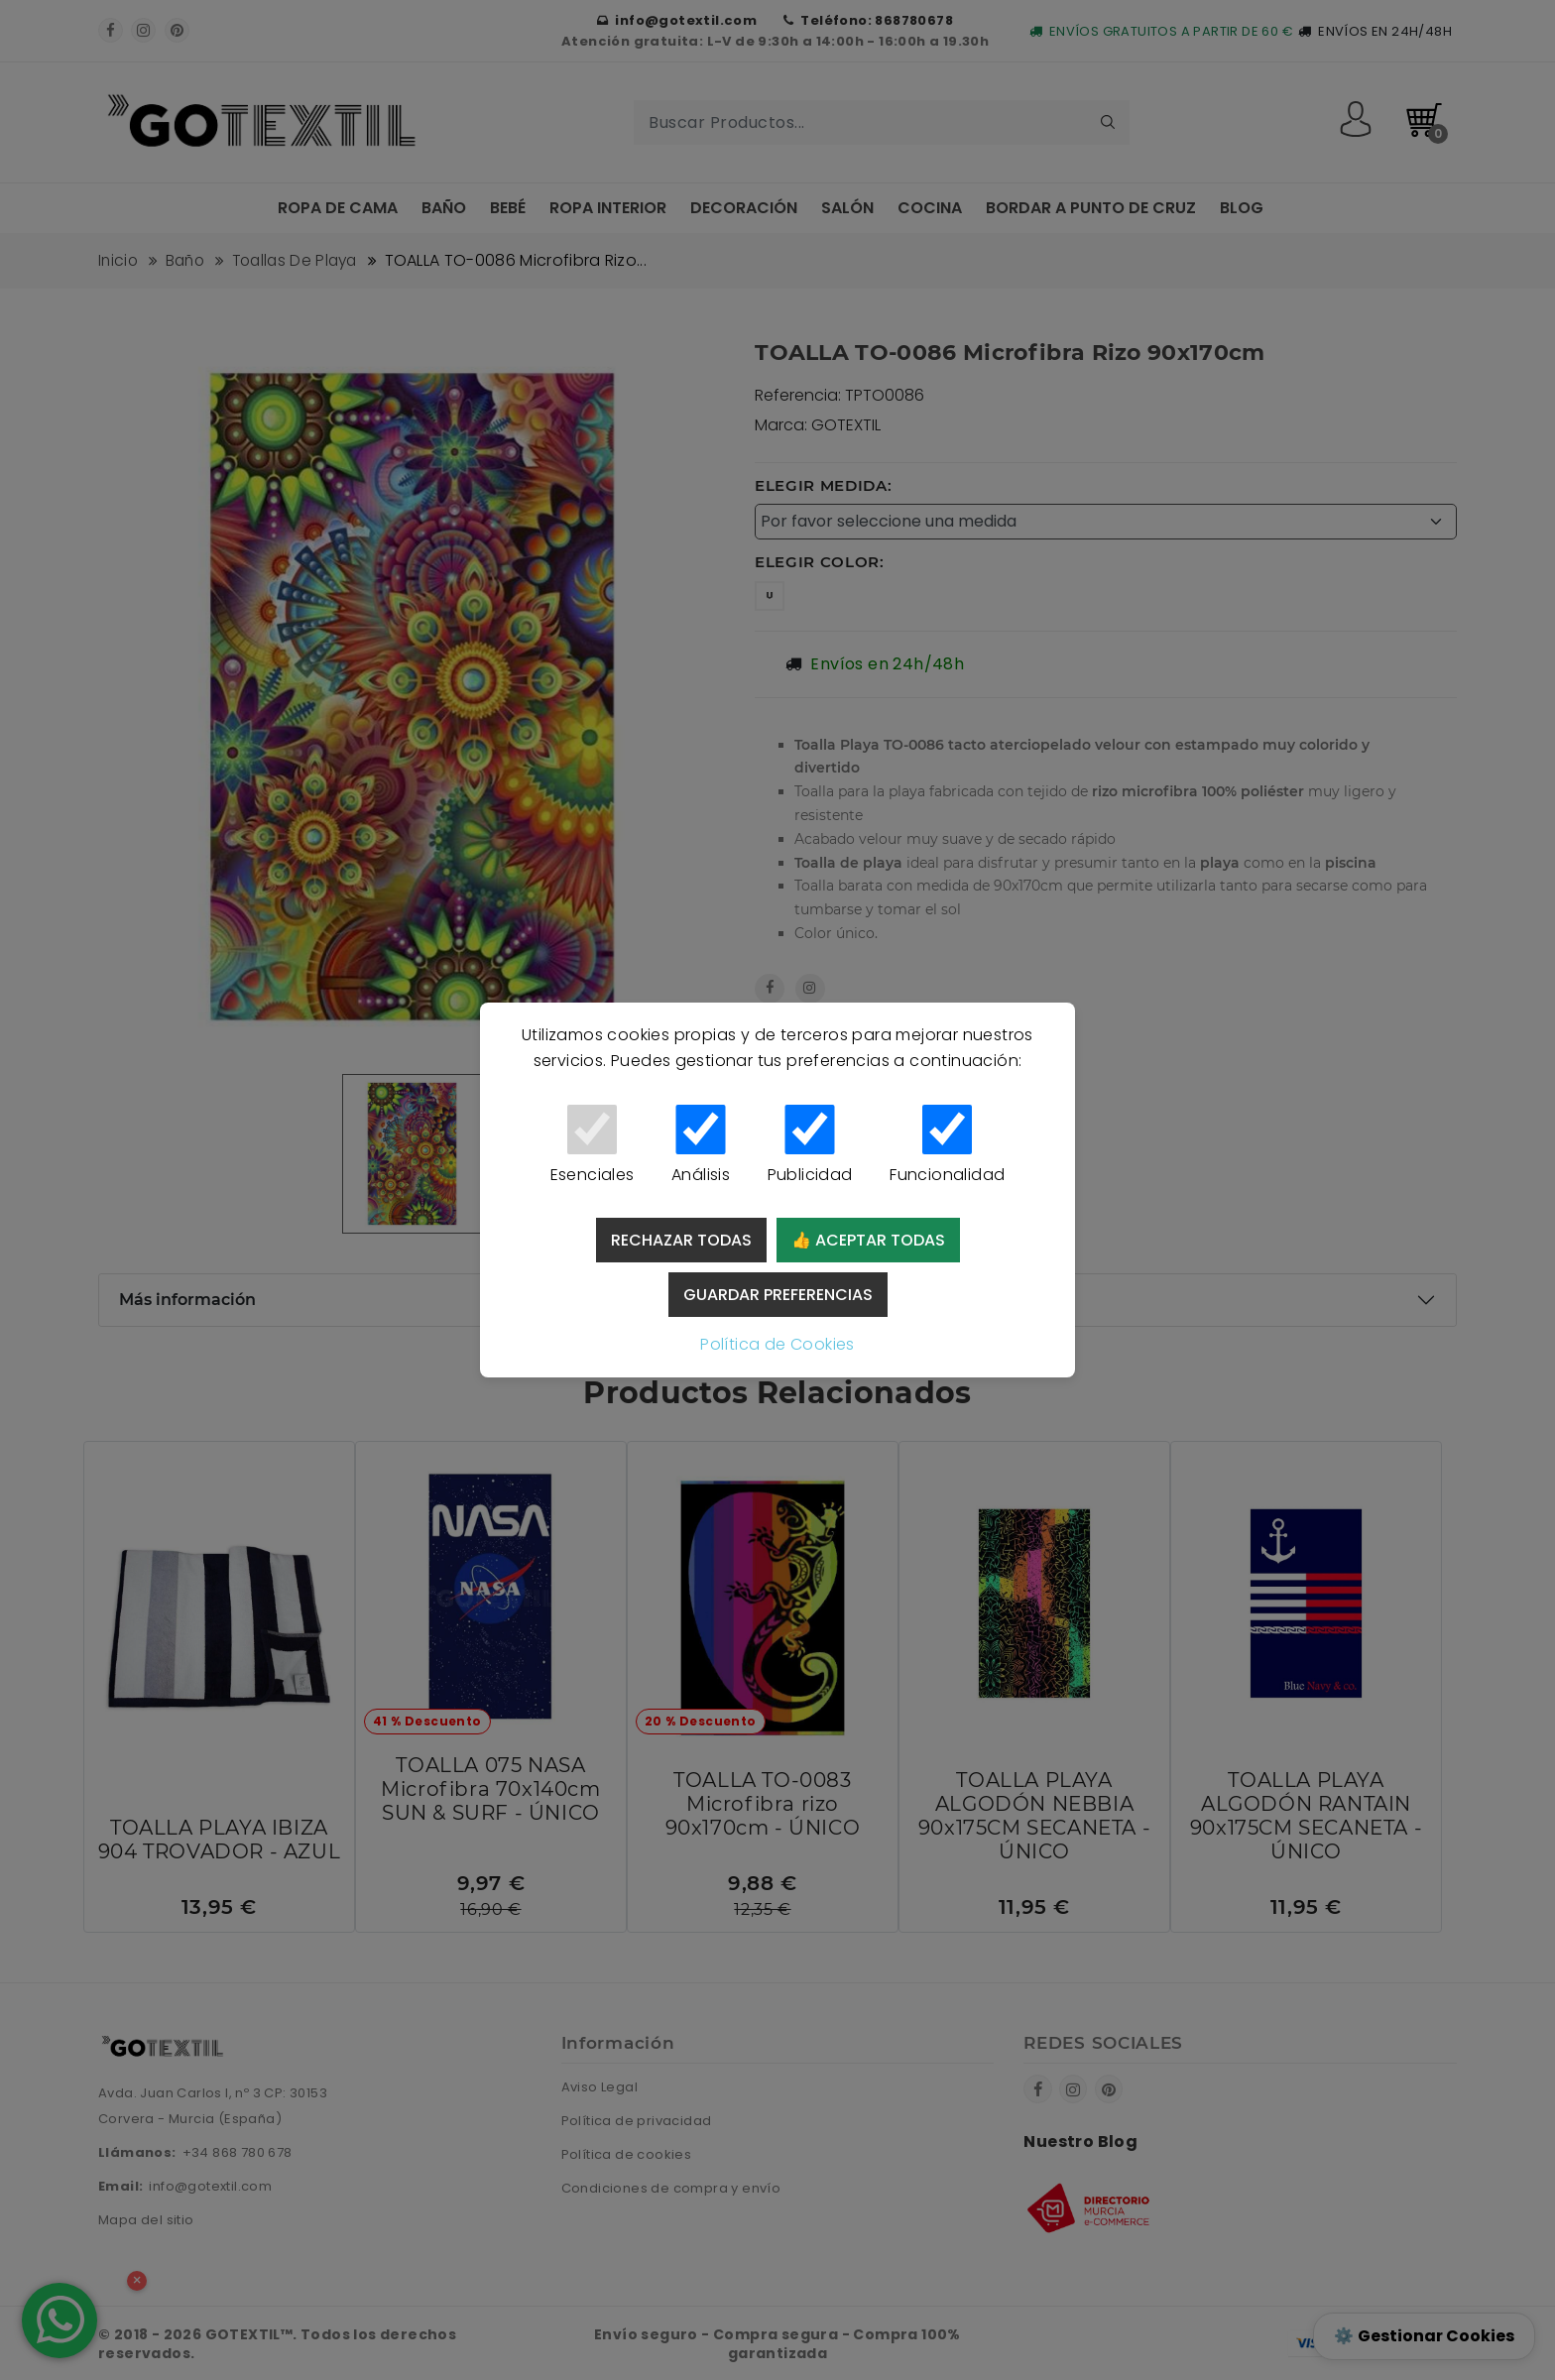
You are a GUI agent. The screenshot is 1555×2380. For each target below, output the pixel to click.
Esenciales (592, 1145)
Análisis (700, 1145)
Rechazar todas (681, 1240)
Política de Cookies (777, 1344)
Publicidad (810, 1145)
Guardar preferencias (778, 1294)
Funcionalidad (947, 1145)
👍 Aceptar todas (868, 1240)
